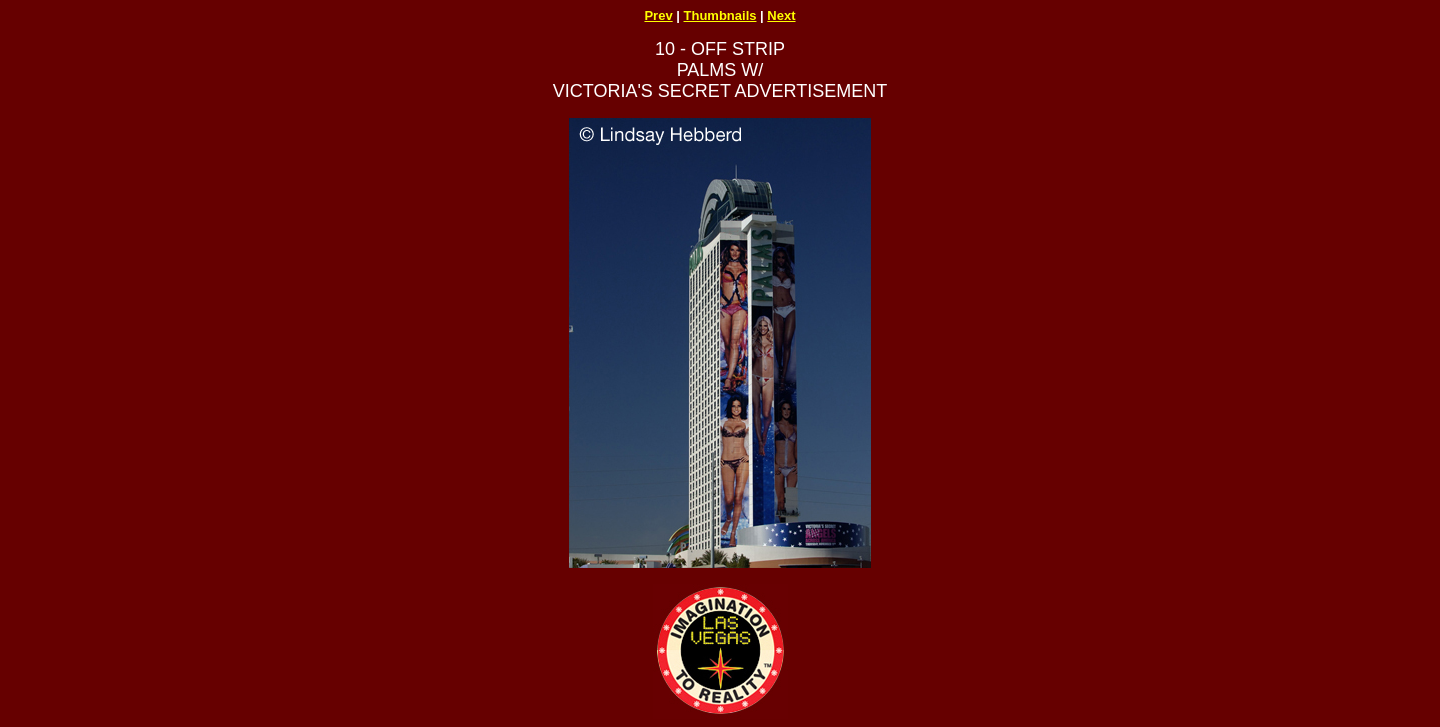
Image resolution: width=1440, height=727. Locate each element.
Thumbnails (720, 15)
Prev (658, 15)
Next (781, 15)
